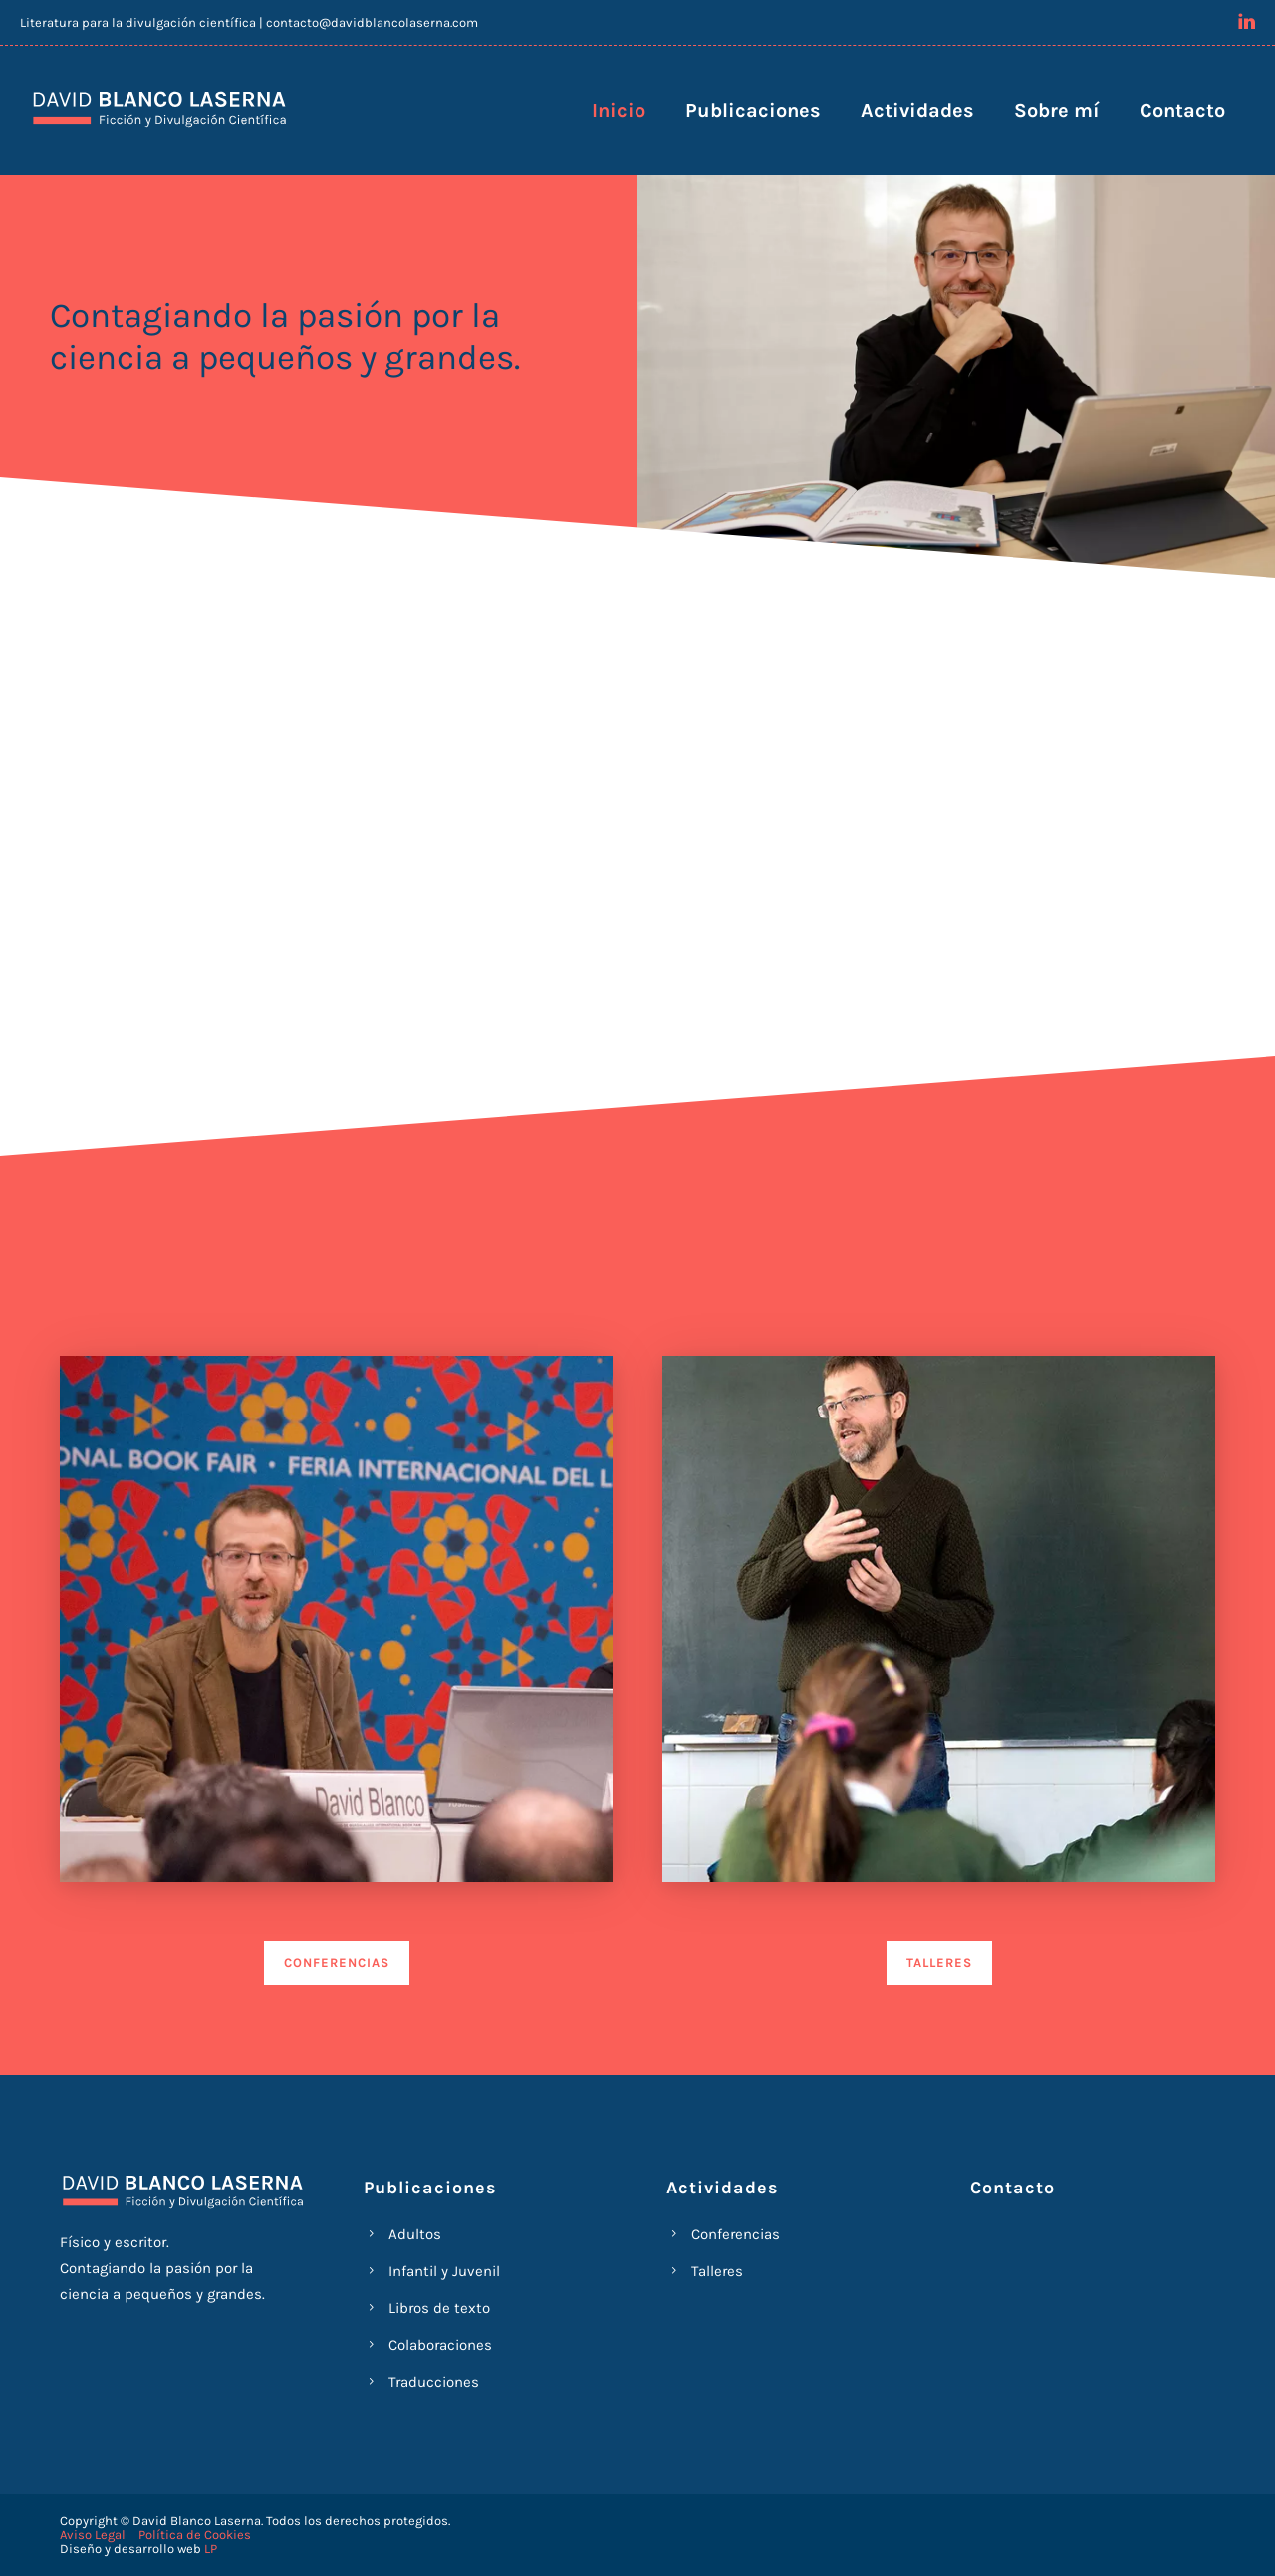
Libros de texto (439, 2308)
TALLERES (939, 1962)
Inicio (618, 110)
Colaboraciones (440, 2345)
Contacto (1182, 110)
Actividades (917, 110)
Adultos (414, 2234)
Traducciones (433, 2382)
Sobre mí (1057, 110)
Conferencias (735, 2234)
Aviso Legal (93, 2534)
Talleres (717, 2271)
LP (210, 2548)
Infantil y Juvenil (444, 2271)
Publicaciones (753, 110)
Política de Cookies (194, 2534)
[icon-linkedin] (1246, 21)
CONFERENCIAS (336, 1962)
